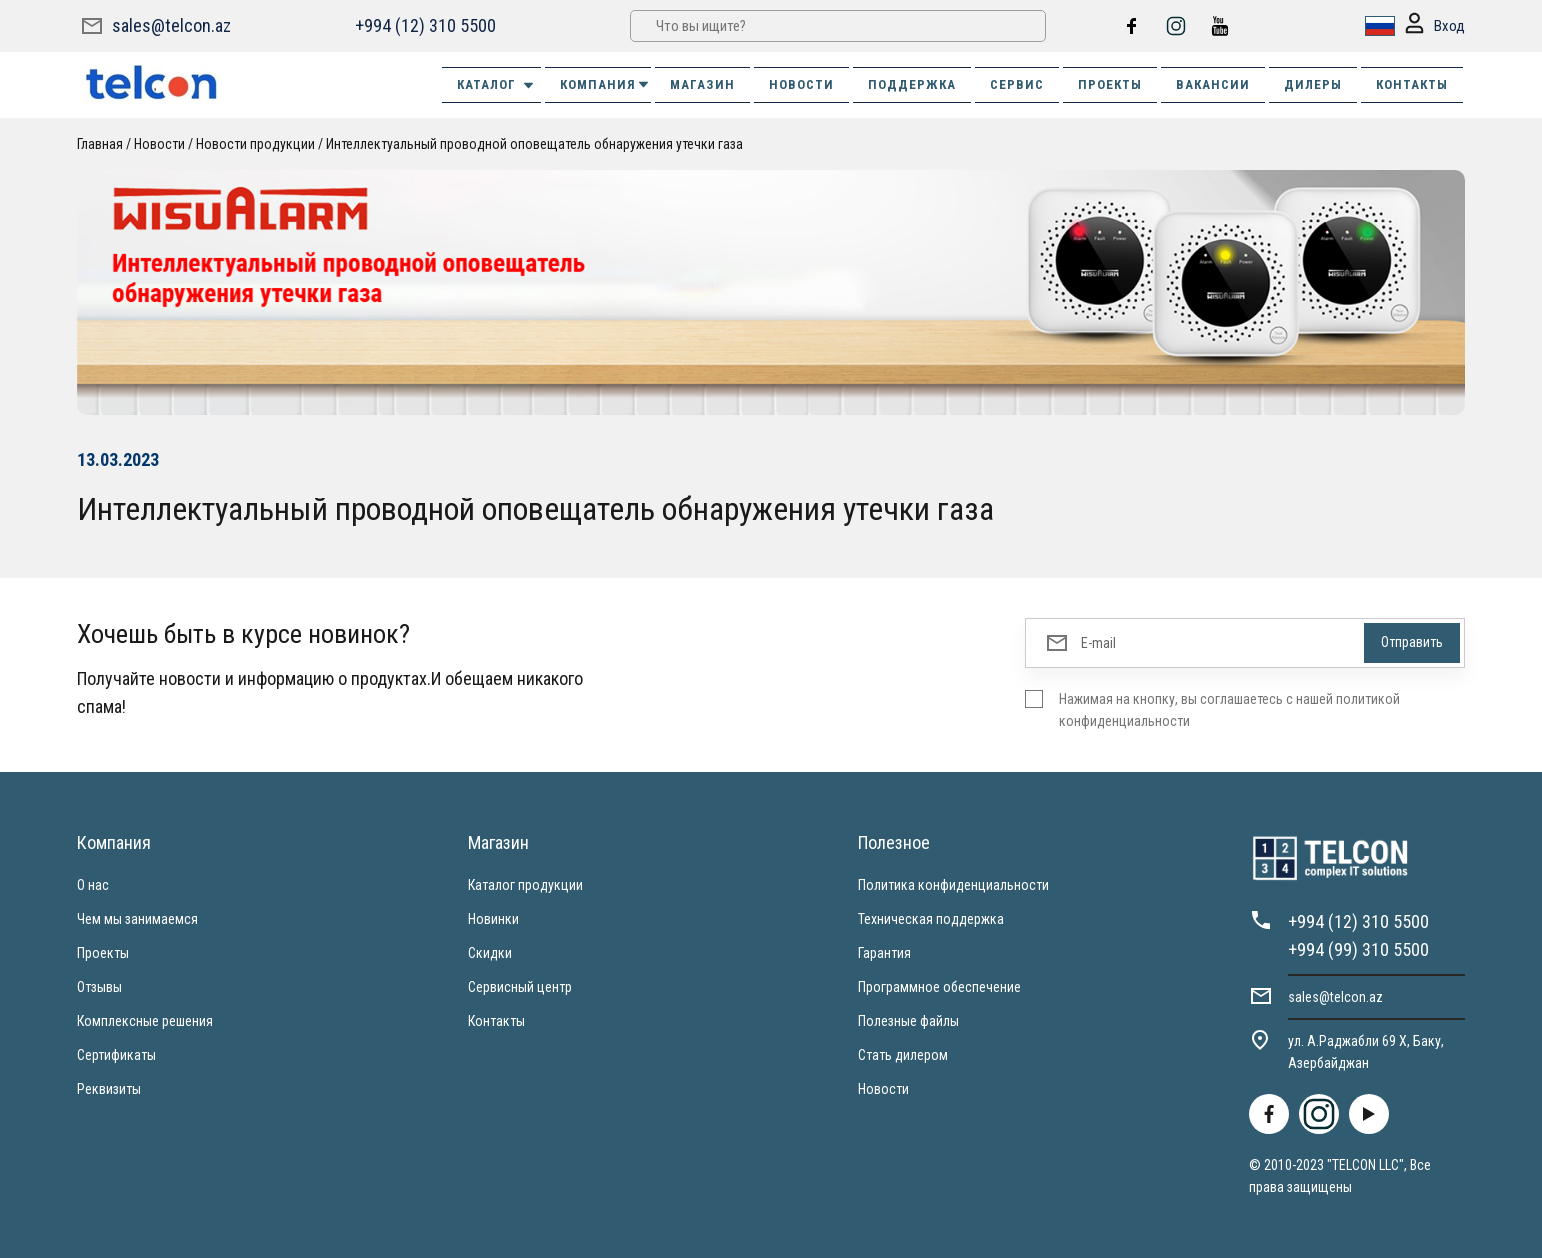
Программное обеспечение (939, 987)
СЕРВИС (1017, 84)
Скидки (490, 953)
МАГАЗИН (702, 84)
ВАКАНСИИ (1213, 84)
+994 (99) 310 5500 (1358, 949)
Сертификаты (116, 1055)
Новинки (493, 919)
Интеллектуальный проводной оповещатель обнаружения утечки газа (534, 144)
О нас (93, 885)
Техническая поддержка (931, 919)
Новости (159, 144)
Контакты (496, 1021)
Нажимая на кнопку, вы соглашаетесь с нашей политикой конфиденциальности (1229, 710)
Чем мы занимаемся (137, 919)
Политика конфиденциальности (953, 885)
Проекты (103, 953)
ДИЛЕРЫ (1313, 84)
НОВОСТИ (801, 84)
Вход (1435, 26)
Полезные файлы (908, 1021)
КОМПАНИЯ (605, 84)
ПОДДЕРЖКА (912, 84)
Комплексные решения (145, 1021)
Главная (100, 144)
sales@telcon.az (171, 25)
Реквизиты (109, 1089)
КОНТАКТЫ (1412, 84)
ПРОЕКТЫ (1110, 84)
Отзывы (99, 987)
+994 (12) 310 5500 (425, 25)
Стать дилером (903, 1055)
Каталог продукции (525, 885)
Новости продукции (255, 144)
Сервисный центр (520, 987)
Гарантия (884, 953)
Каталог (496, 85)
